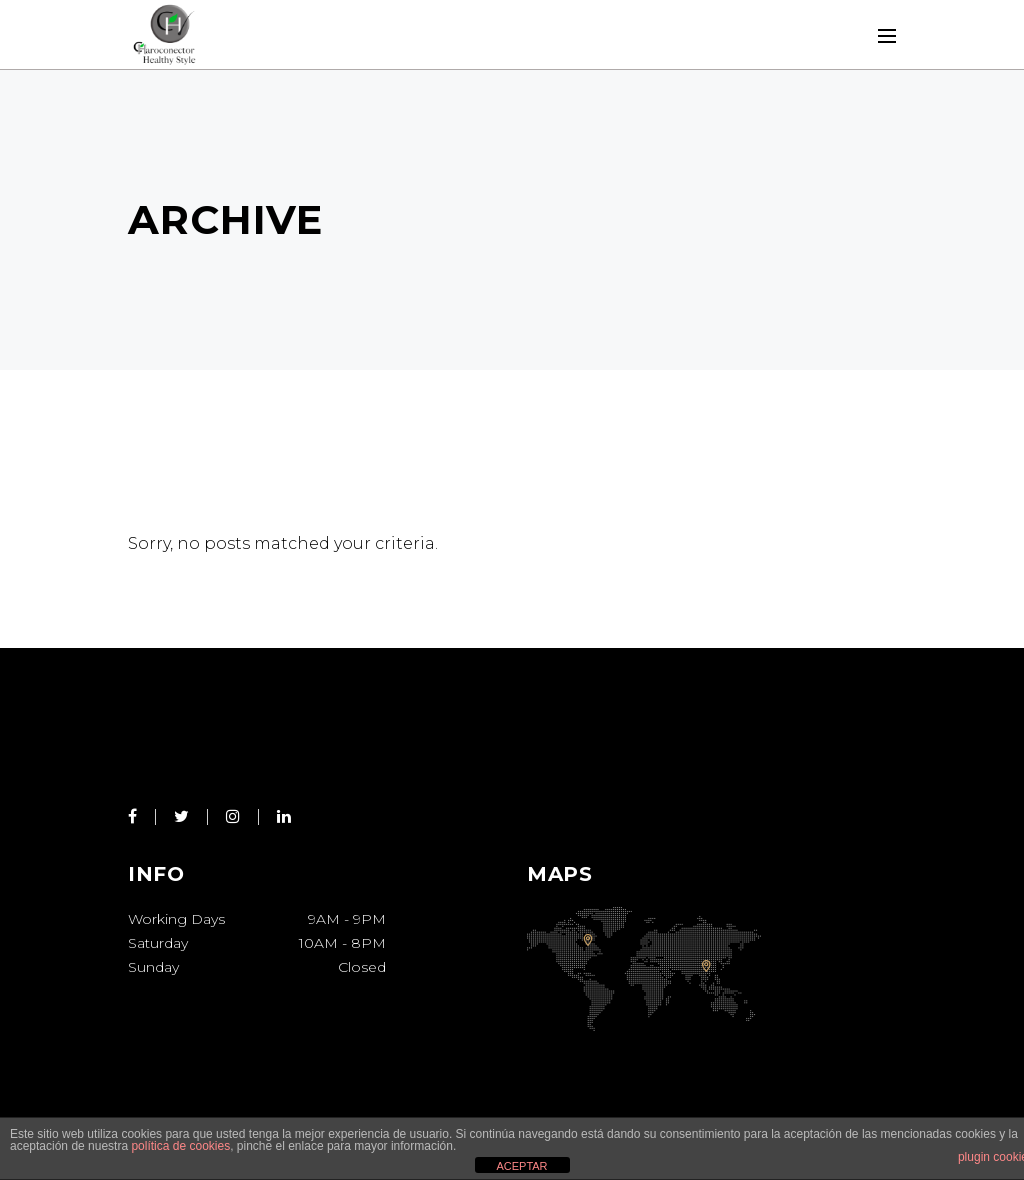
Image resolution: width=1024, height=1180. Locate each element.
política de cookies (180, 1146)
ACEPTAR (521, 1166)
